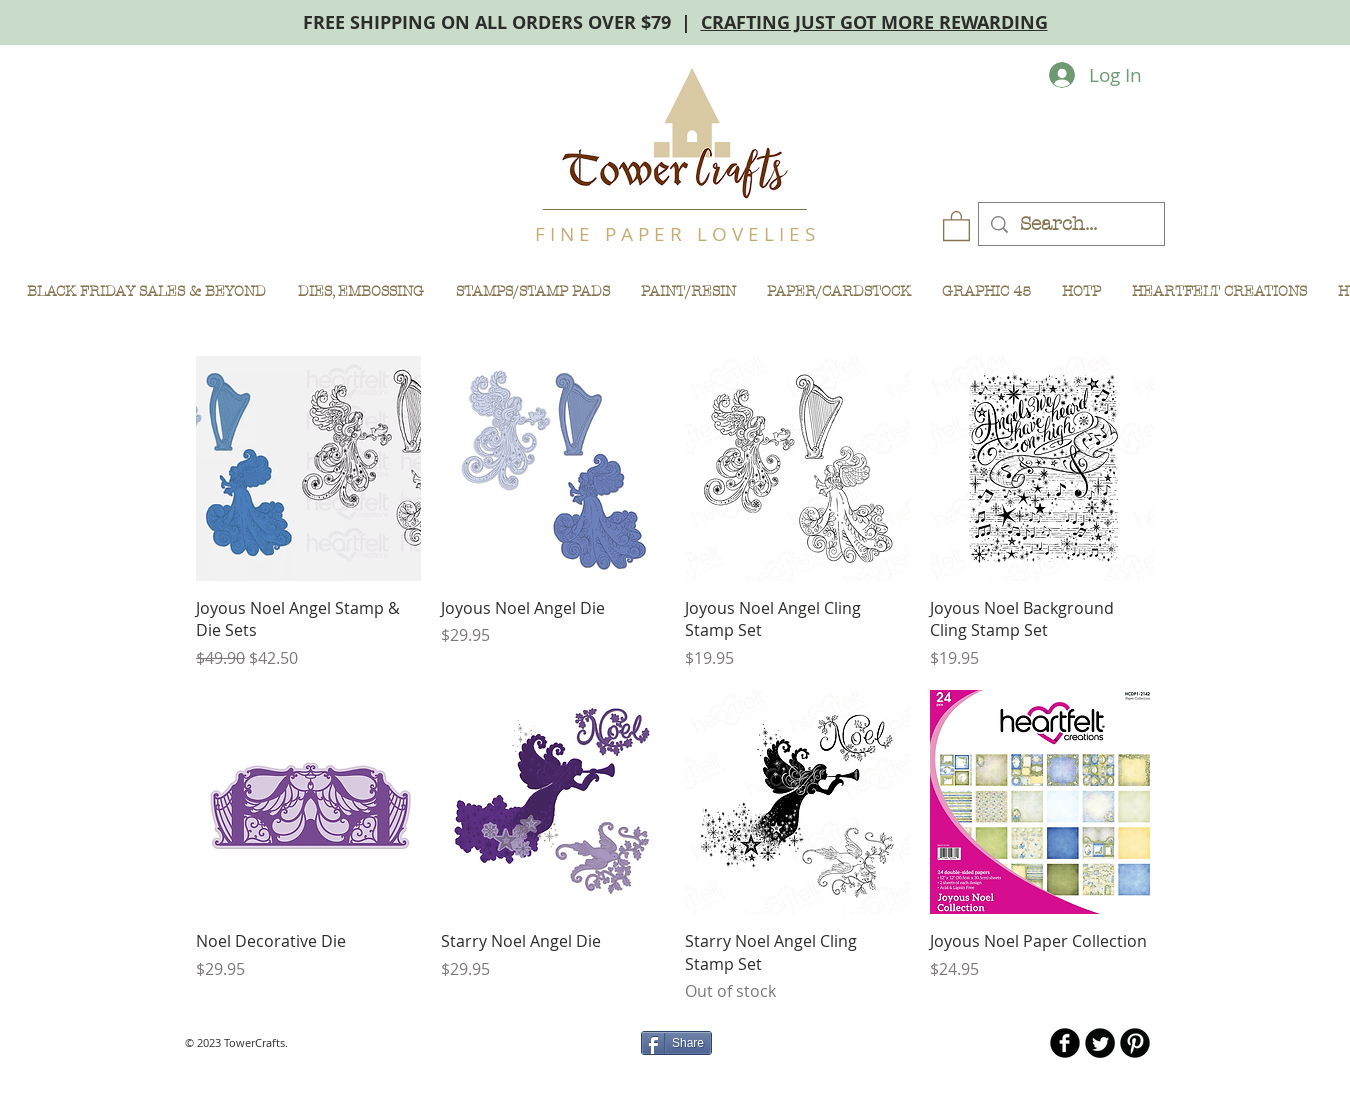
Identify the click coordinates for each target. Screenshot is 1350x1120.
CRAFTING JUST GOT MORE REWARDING (874, 22)
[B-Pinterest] (1135, 1043)
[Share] (676, 1043)
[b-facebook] (1065, 1043)
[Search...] (1071, 224)
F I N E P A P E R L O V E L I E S (675, 234)
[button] (956, 225)
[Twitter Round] (1100, 1043)
